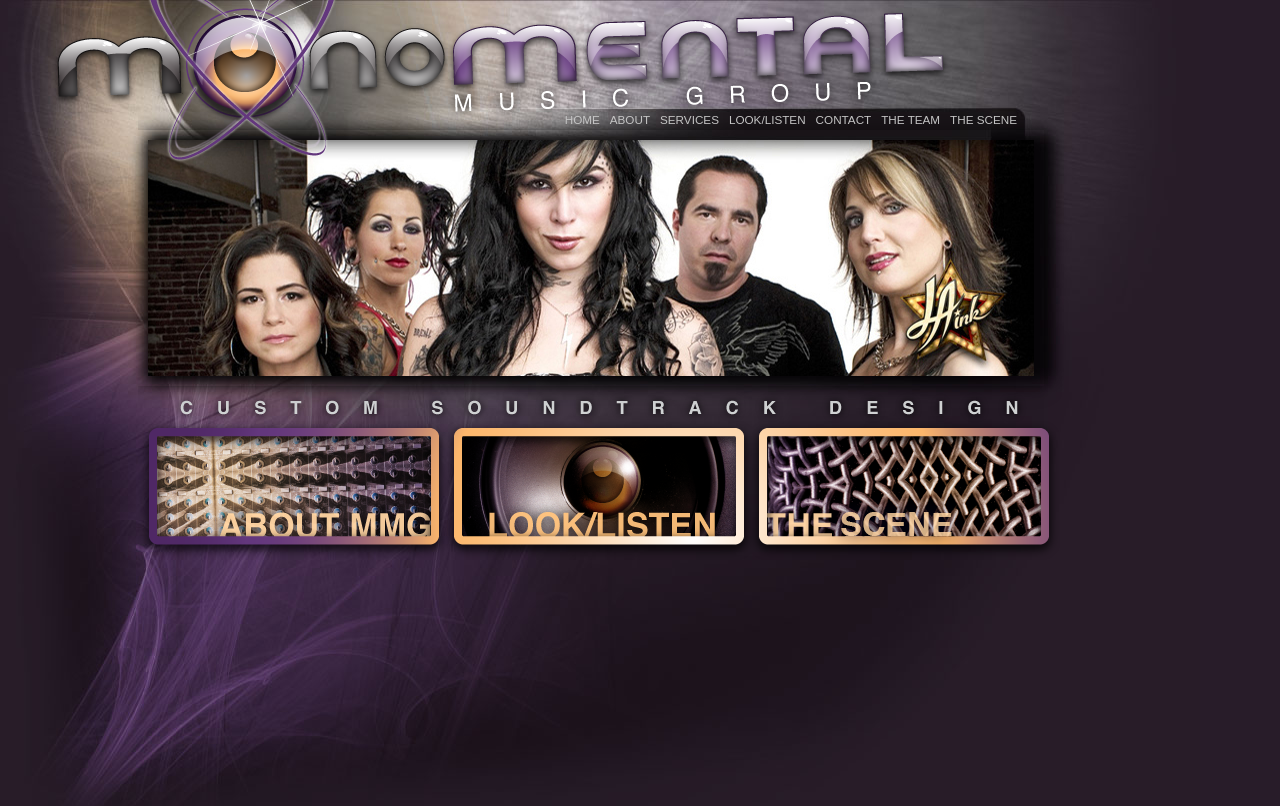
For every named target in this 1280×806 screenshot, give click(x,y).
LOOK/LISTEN (767, 119)
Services (689, 119)
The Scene (983, 119)
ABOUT (630, 119)
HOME (582, 119)
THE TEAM (910, 119)
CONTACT (844, 119)
